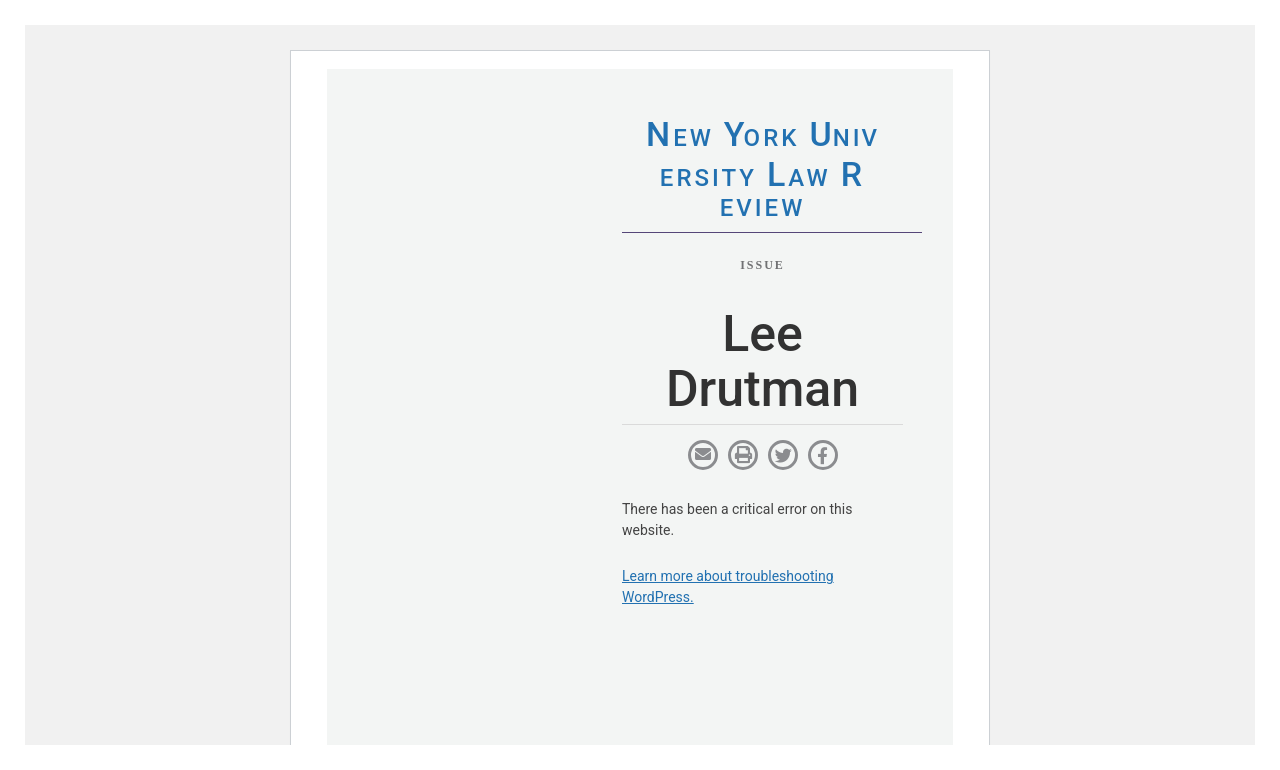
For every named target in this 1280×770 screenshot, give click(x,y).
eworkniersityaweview (762, 173)
